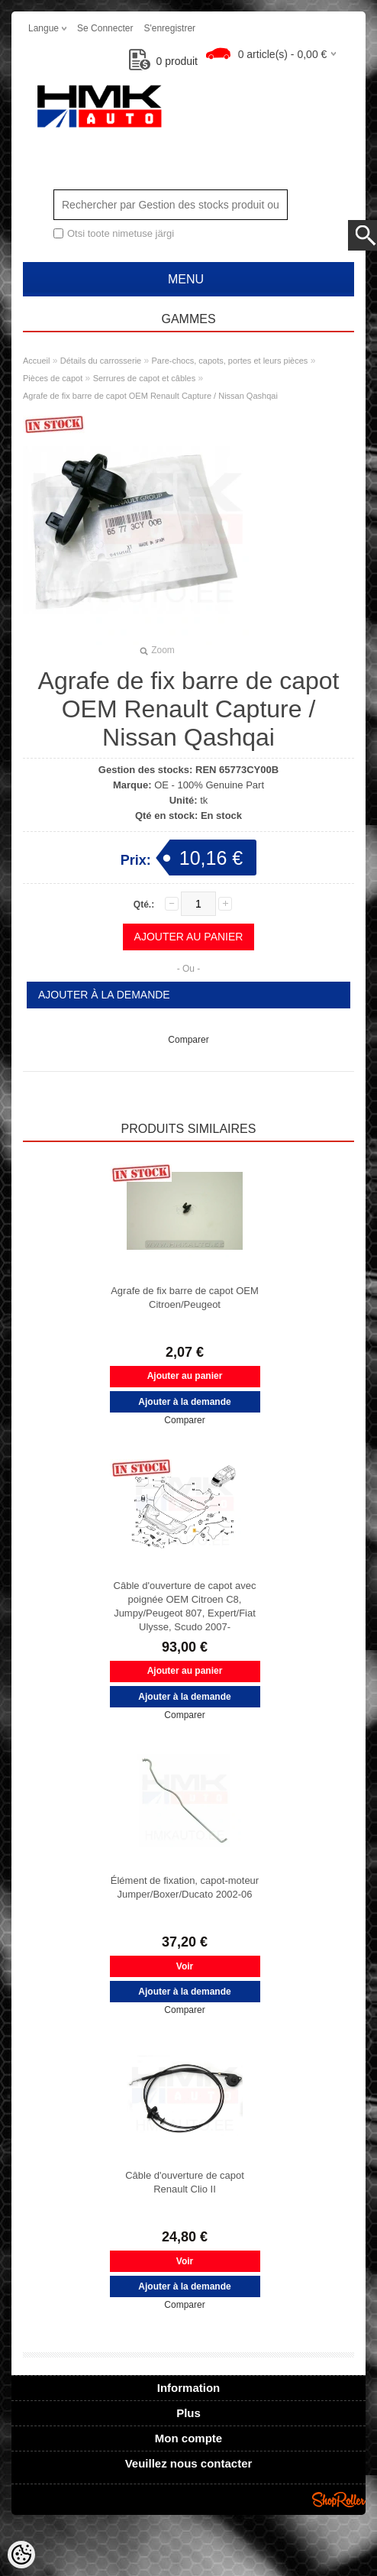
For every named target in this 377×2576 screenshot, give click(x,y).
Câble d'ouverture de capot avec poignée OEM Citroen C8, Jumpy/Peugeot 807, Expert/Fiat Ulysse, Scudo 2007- (185, 1606)
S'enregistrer (169, 28)
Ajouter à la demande (104, 995)
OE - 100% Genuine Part (209, 785)
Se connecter (105, 28)
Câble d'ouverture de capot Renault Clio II (184, 2182)
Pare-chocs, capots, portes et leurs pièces (230, 360)
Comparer (188, 1039)
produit (163, 61)
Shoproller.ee (339, 2499)
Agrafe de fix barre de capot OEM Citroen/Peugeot (185, 1297)
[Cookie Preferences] (21, 2554)
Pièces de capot (52, 378)
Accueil (36, 360)
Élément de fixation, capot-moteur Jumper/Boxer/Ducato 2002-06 (185, 1887)
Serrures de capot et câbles (144, 378)
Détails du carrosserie (100, 360)
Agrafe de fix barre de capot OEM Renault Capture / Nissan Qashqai (150, 395)
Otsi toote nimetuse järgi (120, 233)
